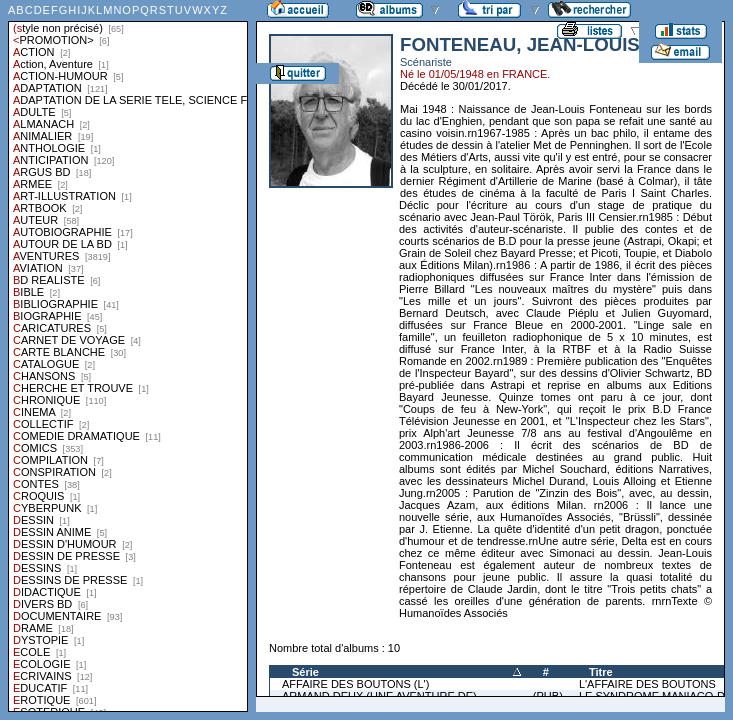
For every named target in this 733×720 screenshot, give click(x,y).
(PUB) (548, 696)
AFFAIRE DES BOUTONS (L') (355, 684)
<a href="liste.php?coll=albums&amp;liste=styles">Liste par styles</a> (128, 356)
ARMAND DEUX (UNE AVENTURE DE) (379, 696)
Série (305, 672)
